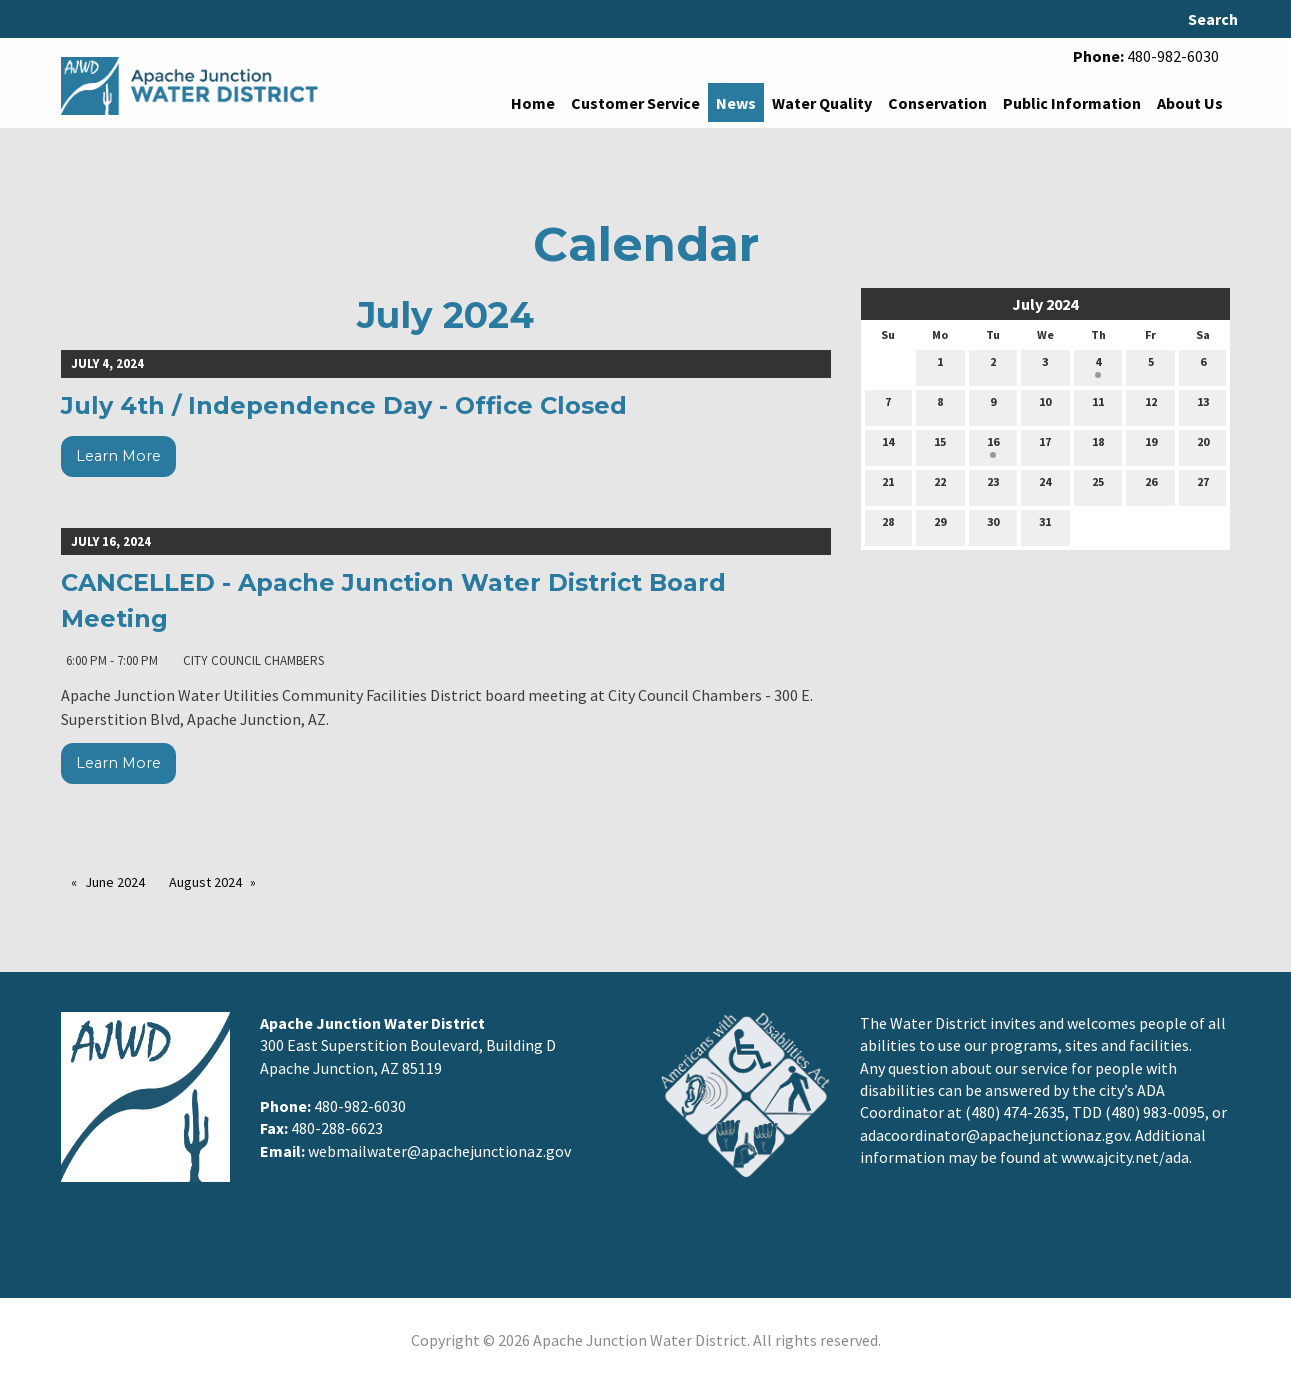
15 (940, 446)
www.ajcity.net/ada (1125, 1157)
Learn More (118, 456)
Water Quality (822, 103)
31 (1045, 526)
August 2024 (205, 882)
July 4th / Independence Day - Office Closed (344, 405)
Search (1213, 19)
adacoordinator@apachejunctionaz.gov (994, 1135)
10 (1045, 406)
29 (940, 526)
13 (1203, 406)
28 (888, 526)
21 (888, 486)
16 (993, 446)
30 (993, 526)
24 (1045, 486)
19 (1151, 446)
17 (1045, 446)
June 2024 (115, 882)
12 (1151, 406)
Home (533, 103)
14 (888, 446)
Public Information (1072, 103)
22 (940, 486)
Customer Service (635, 103)
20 (1203, 446)
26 (1151, 486)
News (736, 103)
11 (1098, 406)
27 (1203, 486)
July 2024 (1045, 304)
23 (993, 486)
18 (1098, 446)
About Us (1190, 103)
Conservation (937, 103)
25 (1098, 486)
